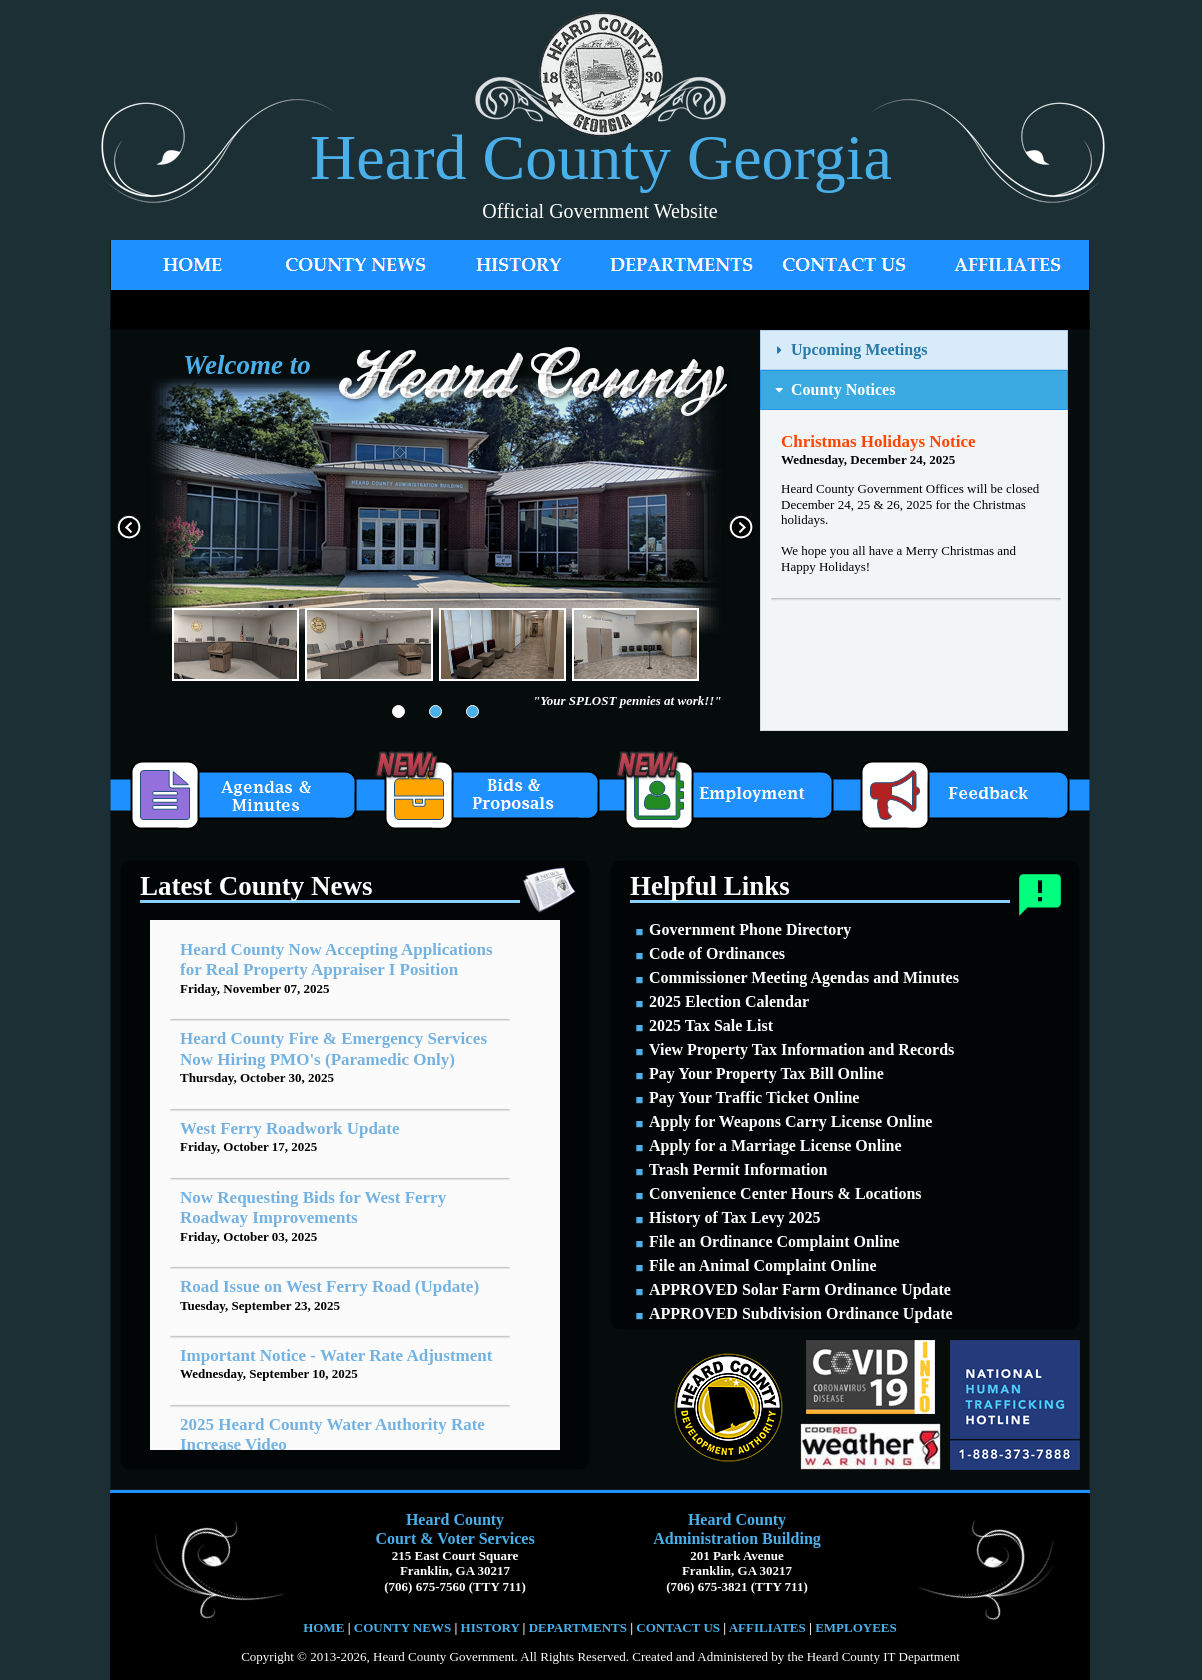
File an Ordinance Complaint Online (774, 1241)
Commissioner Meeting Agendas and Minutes (804, 977)
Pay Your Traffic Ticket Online (754, 1097)
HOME (323, 1627)
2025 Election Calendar (729, 1001)
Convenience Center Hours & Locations (785, 1193)
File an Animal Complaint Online (763, 1265)
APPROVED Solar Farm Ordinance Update (800, 1289)
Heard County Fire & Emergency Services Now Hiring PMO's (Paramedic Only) (333, 1048)
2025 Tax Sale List (711, 1025)
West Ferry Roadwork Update (290, 1128)
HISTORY (488, 1627)
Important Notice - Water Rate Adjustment (336, 1355)
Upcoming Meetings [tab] (849, 350)
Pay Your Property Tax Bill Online (766, 1073)
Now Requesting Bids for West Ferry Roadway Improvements (313, 1207)
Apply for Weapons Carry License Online (790, 1121)
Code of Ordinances (717, 953)
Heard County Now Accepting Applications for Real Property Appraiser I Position (336, 959)
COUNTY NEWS (404, 1627)
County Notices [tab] (833, 390)
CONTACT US (678, 1627)
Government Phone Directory (750, 929)
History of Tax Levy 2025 (735, 1217)
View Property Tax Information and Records (801, 1049)
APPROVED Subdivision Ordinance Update (801, 1313)
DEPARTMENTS (578, 1627)
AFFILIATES (767, 1627)
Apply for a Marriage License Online (775, 1145)
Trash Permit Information (738, 1169)
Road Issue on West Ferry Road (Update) (329, 1286)
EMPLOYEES (856, 1627)
